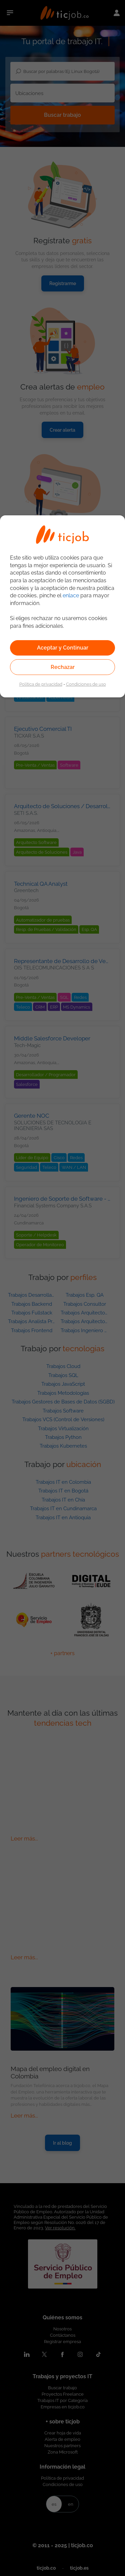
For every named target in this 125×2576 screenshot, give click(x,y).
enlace (71, 595)
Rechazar (63, 667)
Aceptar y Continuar (62, 648)
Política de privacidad (40, 684)
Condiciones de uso (86, 684)
